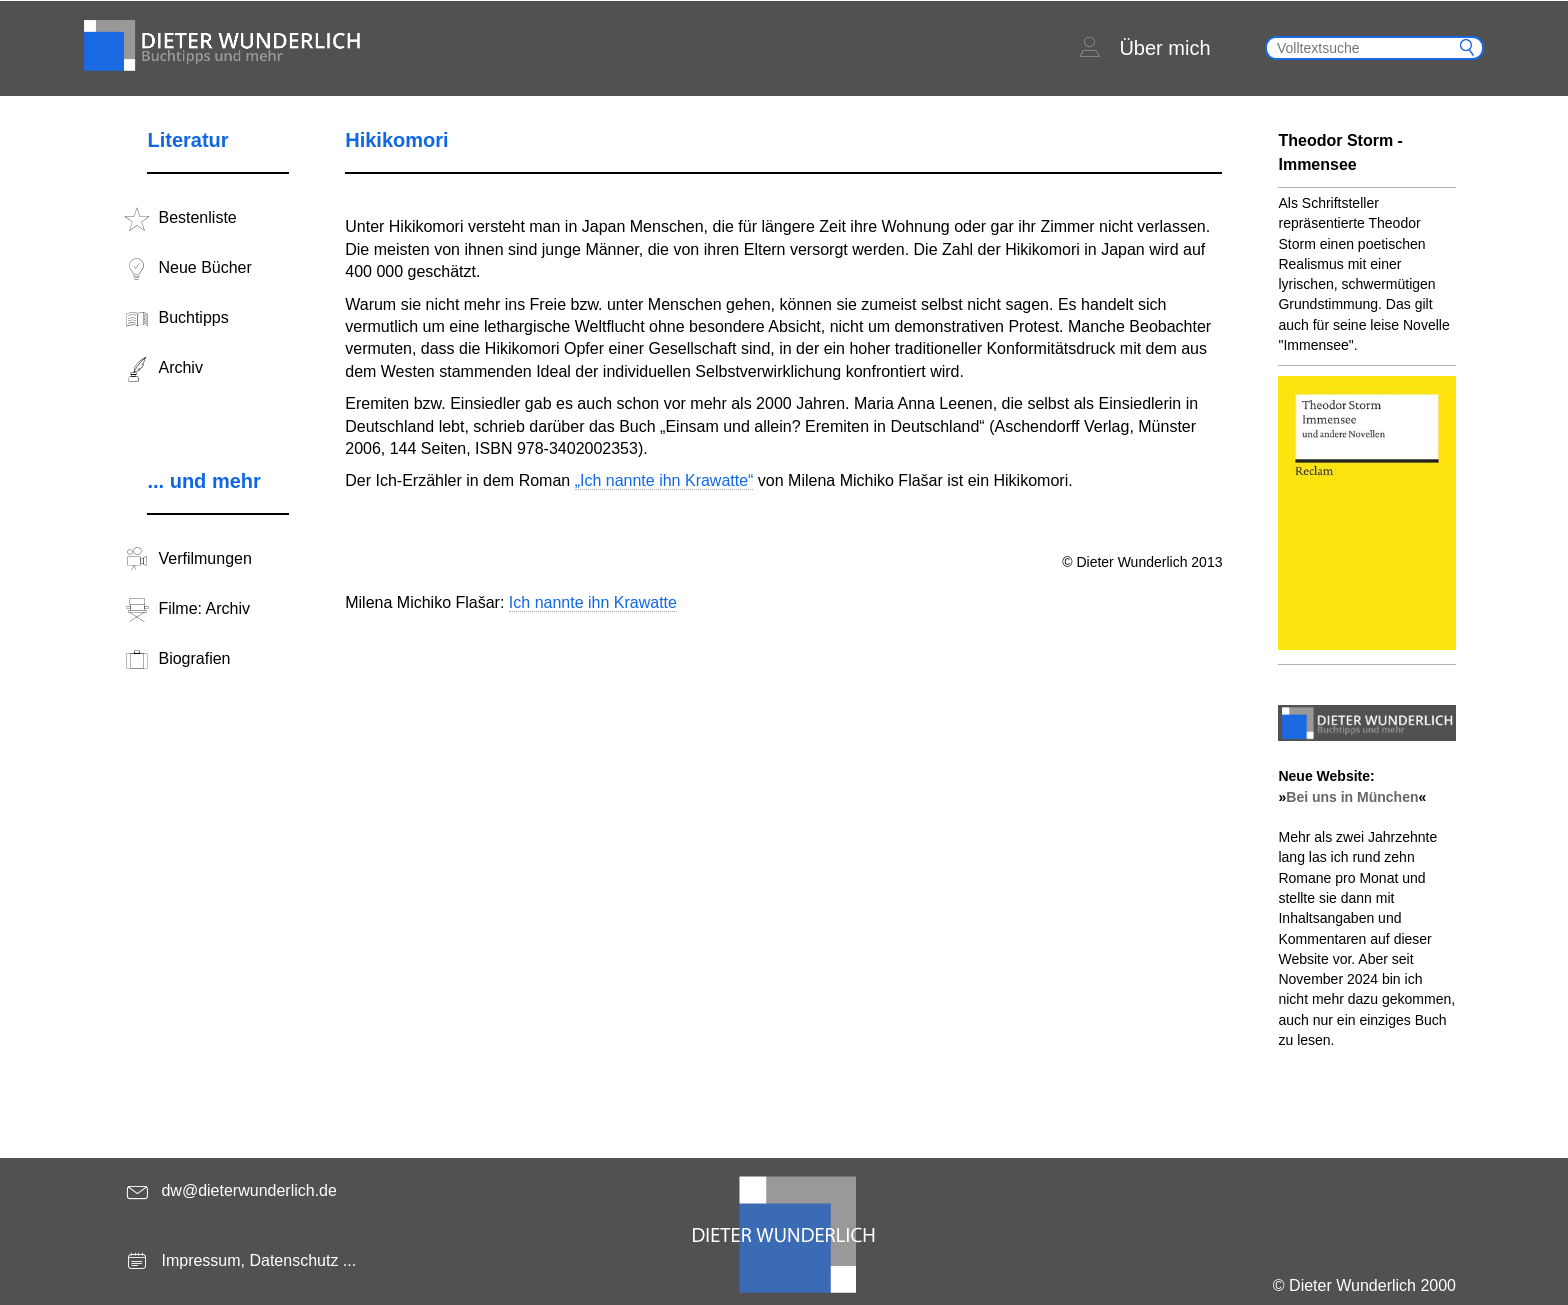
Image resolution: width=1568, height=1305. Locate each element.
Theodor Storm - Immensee (1340, 152)
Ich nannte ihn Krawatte (593, 602)
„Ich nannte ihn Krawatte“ (664, 480)
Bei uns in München (1352, 797)
